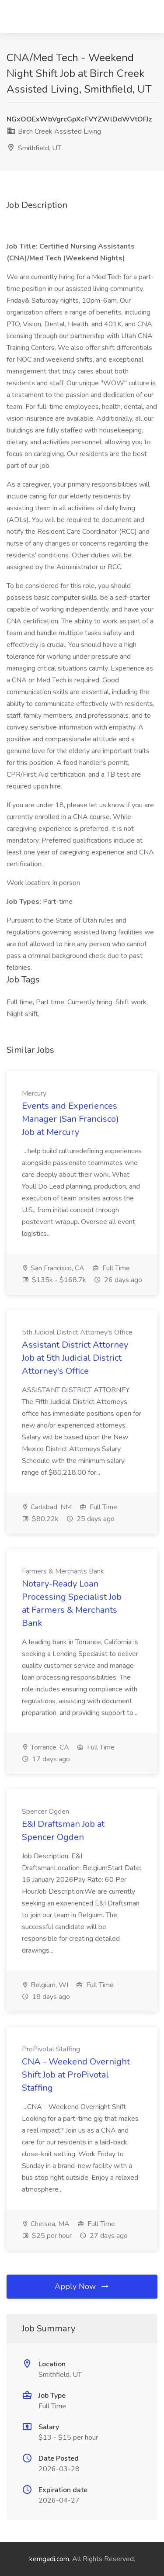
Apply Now (82, 2286)
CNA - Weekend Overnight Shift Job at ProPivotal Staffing (76, 2075)
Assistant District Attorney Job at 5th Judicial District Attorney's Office (75, 1358)
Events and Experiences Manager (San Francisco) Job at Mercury (70, 1119)
